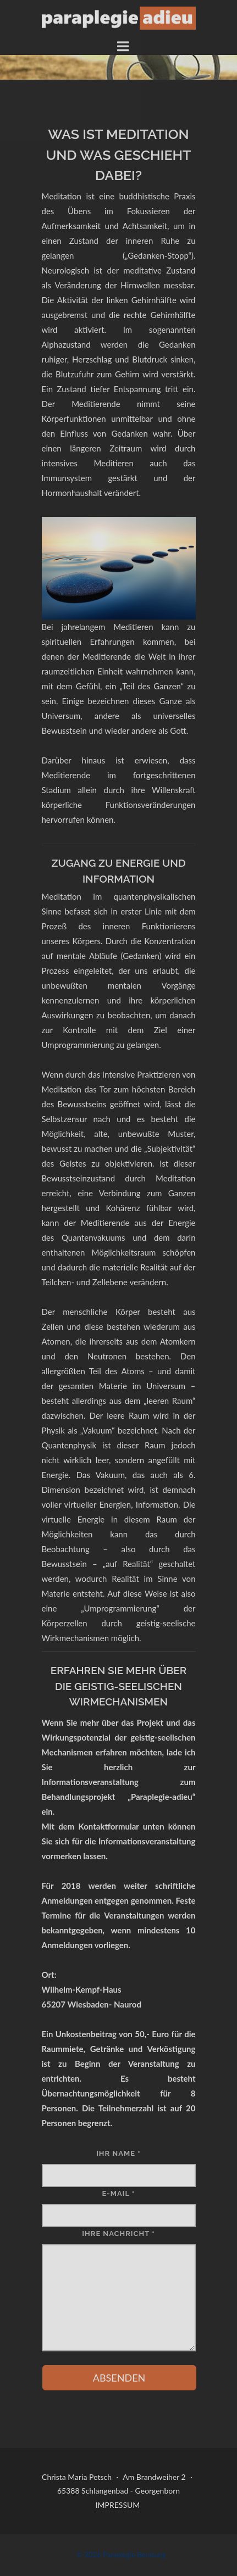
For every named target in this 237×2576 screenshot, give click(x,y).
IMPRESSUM (118, 2505)
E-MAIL (118, 2193)
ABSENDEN (119, 2378)
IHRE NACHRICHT (118, 2233)
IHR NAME (118, 2153)
